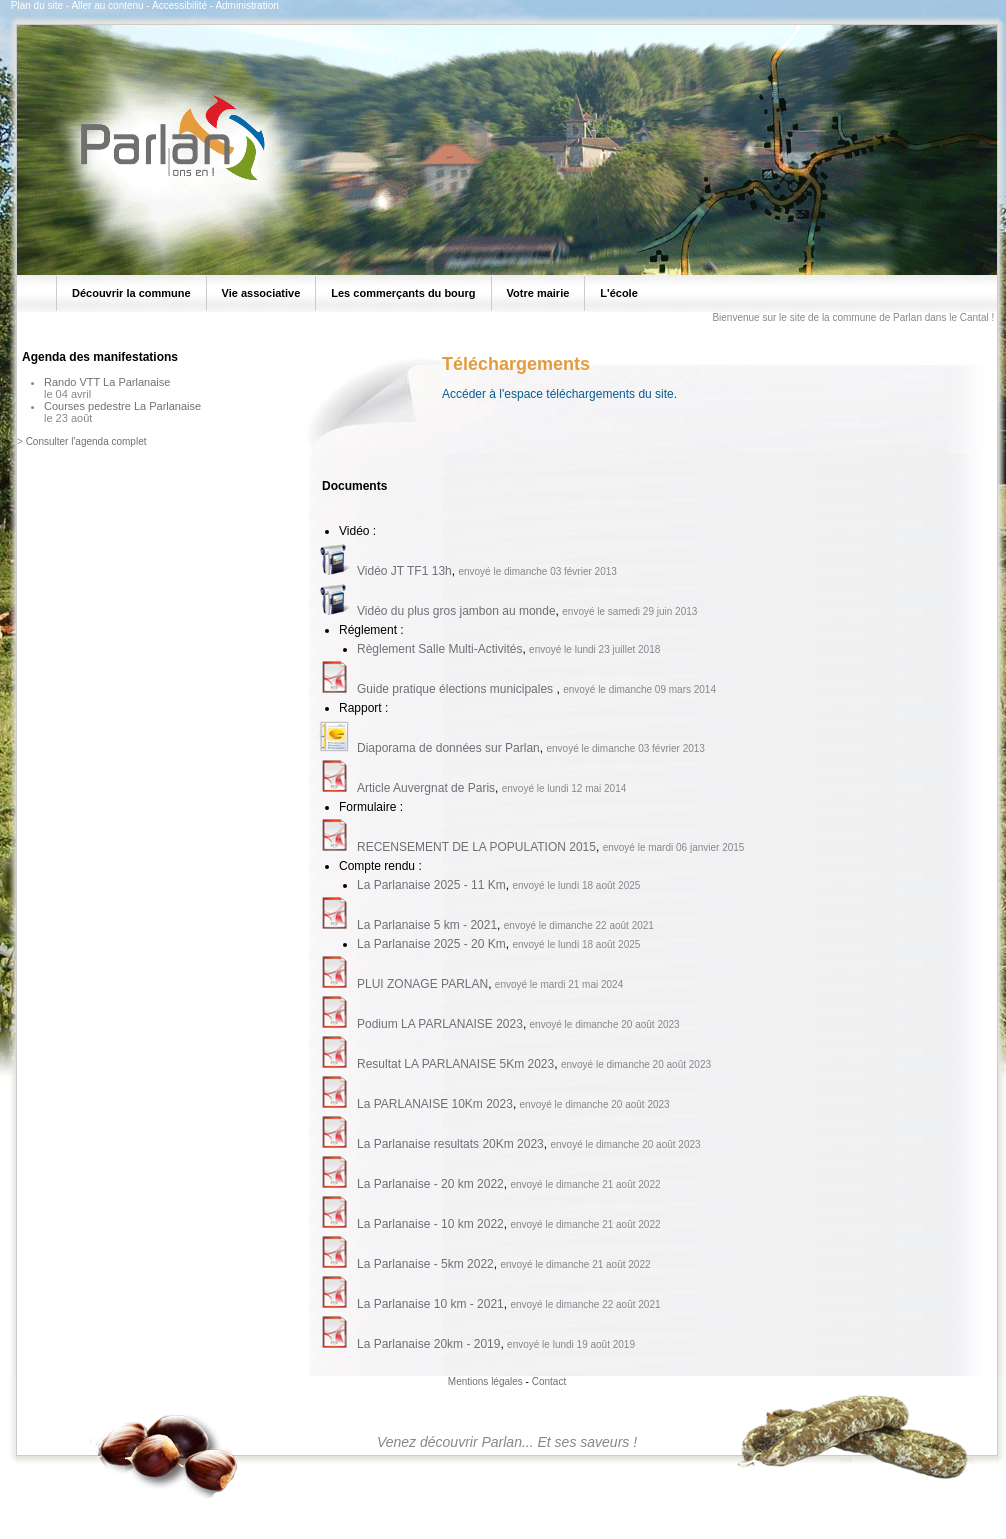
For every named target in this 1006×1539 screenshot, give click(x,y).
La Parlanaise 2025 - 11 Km (431, 885)
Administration (246, 5)
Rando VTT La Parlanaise (107, 382)
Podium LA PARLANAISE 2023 (440, 1024)
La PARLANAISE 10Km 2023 (435, 1104)
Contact (549, 1381)
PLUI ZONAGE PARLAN (422, 984)
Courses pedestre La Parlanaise (122, 406)
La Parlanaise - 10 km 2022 (430, 1224)
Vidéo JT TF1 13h (404, 571)
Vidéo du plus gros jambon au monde (456, 611)
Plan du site (37, 5)
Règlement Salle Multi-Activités (439, 649)
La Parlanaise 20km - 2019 (428, 1344)
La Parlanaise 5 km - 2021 (427, 925)
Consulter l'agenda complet (86, 441)
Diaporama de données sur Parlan (448, 748)
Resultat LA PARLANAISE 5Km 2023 (455, 1064)
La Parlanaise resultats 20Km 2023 (450, 1144)
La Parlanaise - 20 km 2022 (430, 1184)
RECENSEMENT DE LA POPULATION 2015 (476, 847)
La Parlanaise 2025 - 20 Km (431, 944)
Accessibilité (179, 5)
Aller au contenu (107, 5)
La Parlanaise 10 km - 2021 (430, 1304)
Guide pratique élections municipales (456, 689)
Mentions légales (485, 1381)
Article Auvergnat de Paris (426, 788)
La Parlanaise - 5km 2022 (425, 1264)
